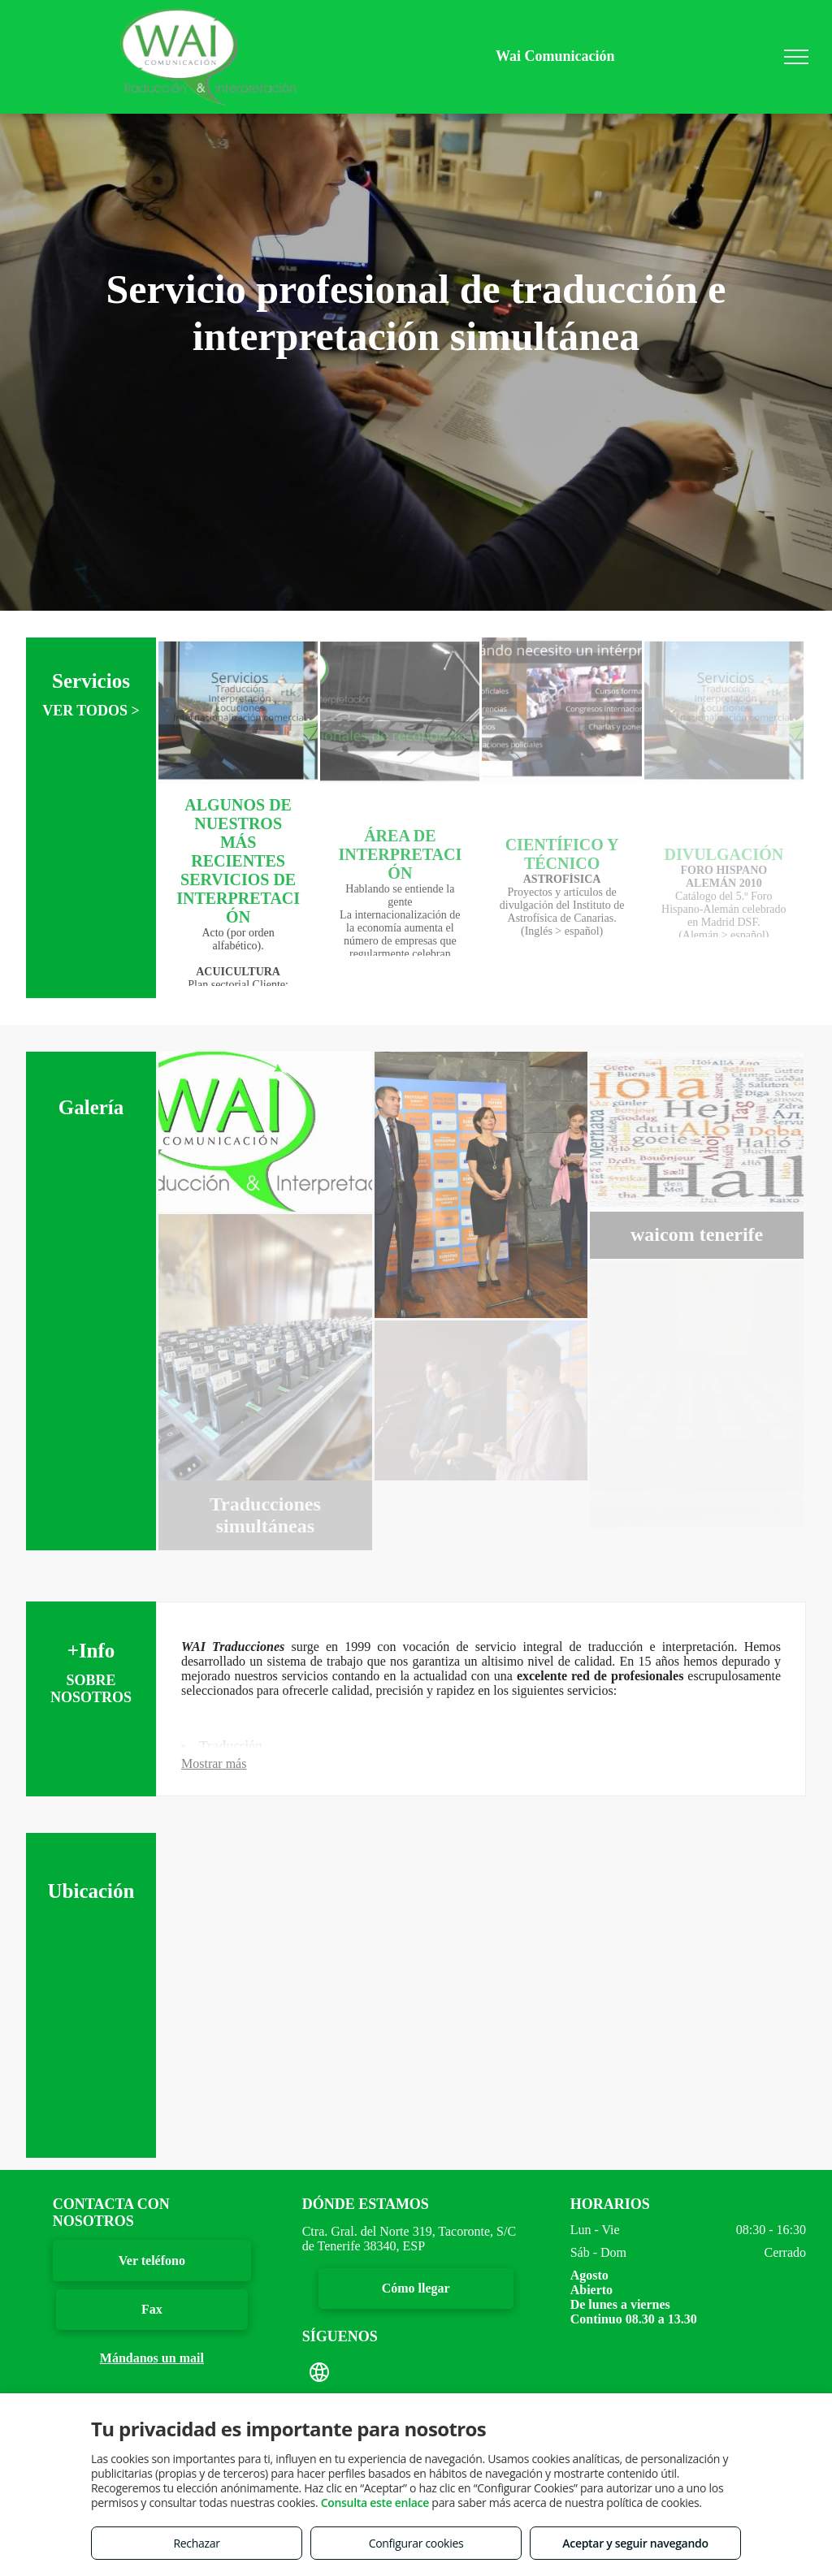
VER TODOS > (91, 711)
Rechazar (196, 2543)
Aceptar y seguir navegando (635, 2543)
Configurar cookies (416, 2543)
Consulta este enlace (375, 2502)
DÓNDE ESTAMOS (91, 1921)
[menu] (796, 57)
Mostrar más (213, 1763)
